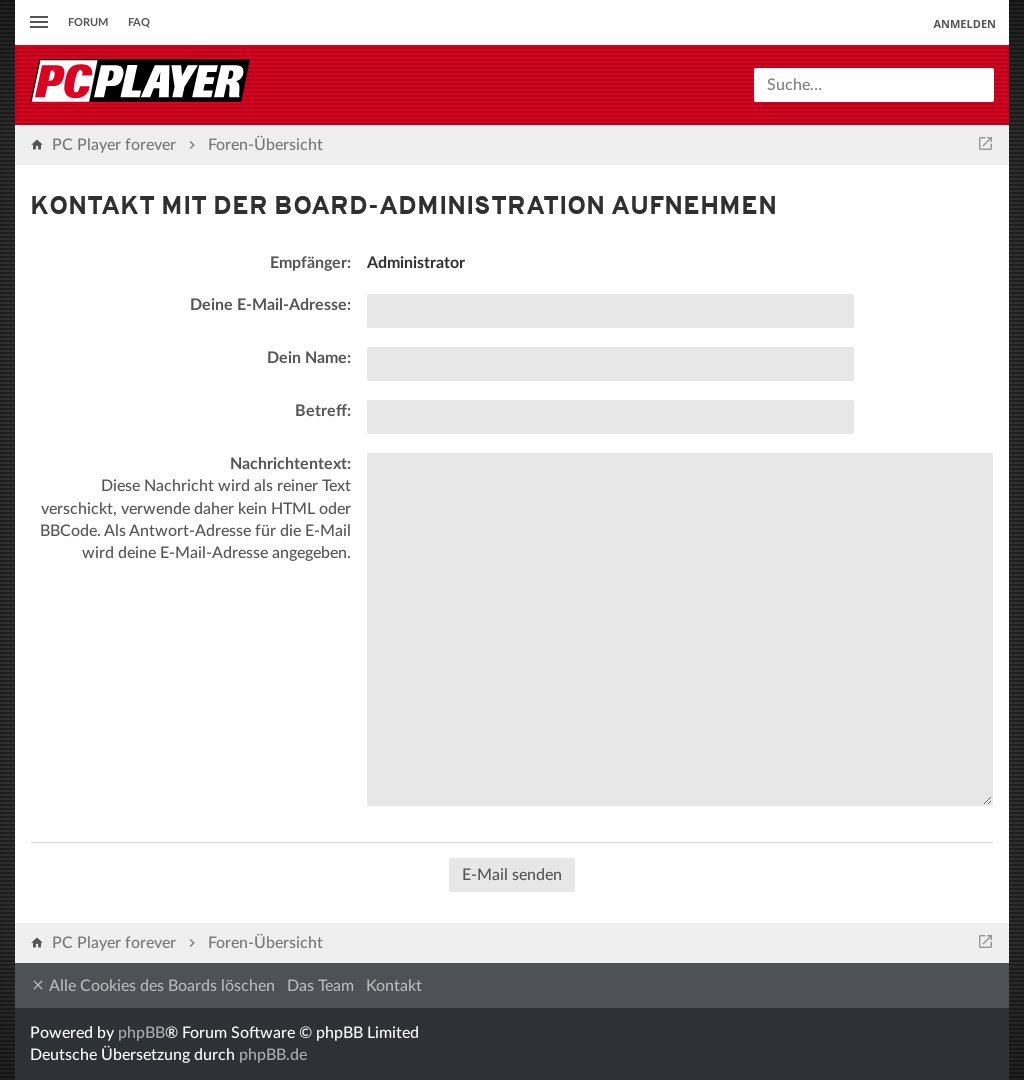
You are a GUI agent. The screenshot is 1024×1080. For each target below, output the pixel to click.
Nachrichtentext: (290, 464)
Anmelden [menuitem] (964, 23)
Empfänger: (310, 263)
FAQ (139, 22)
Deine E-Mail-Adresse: (270, 305)
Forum (88, 22)
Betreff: (323, 411)
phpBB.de (273, 1055)
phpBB (141, 1033)
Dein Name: (309, 358)
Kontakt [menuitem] (394, 986)
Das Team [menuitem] (320, 986)
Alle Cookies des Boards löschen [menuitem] (152, 985)
